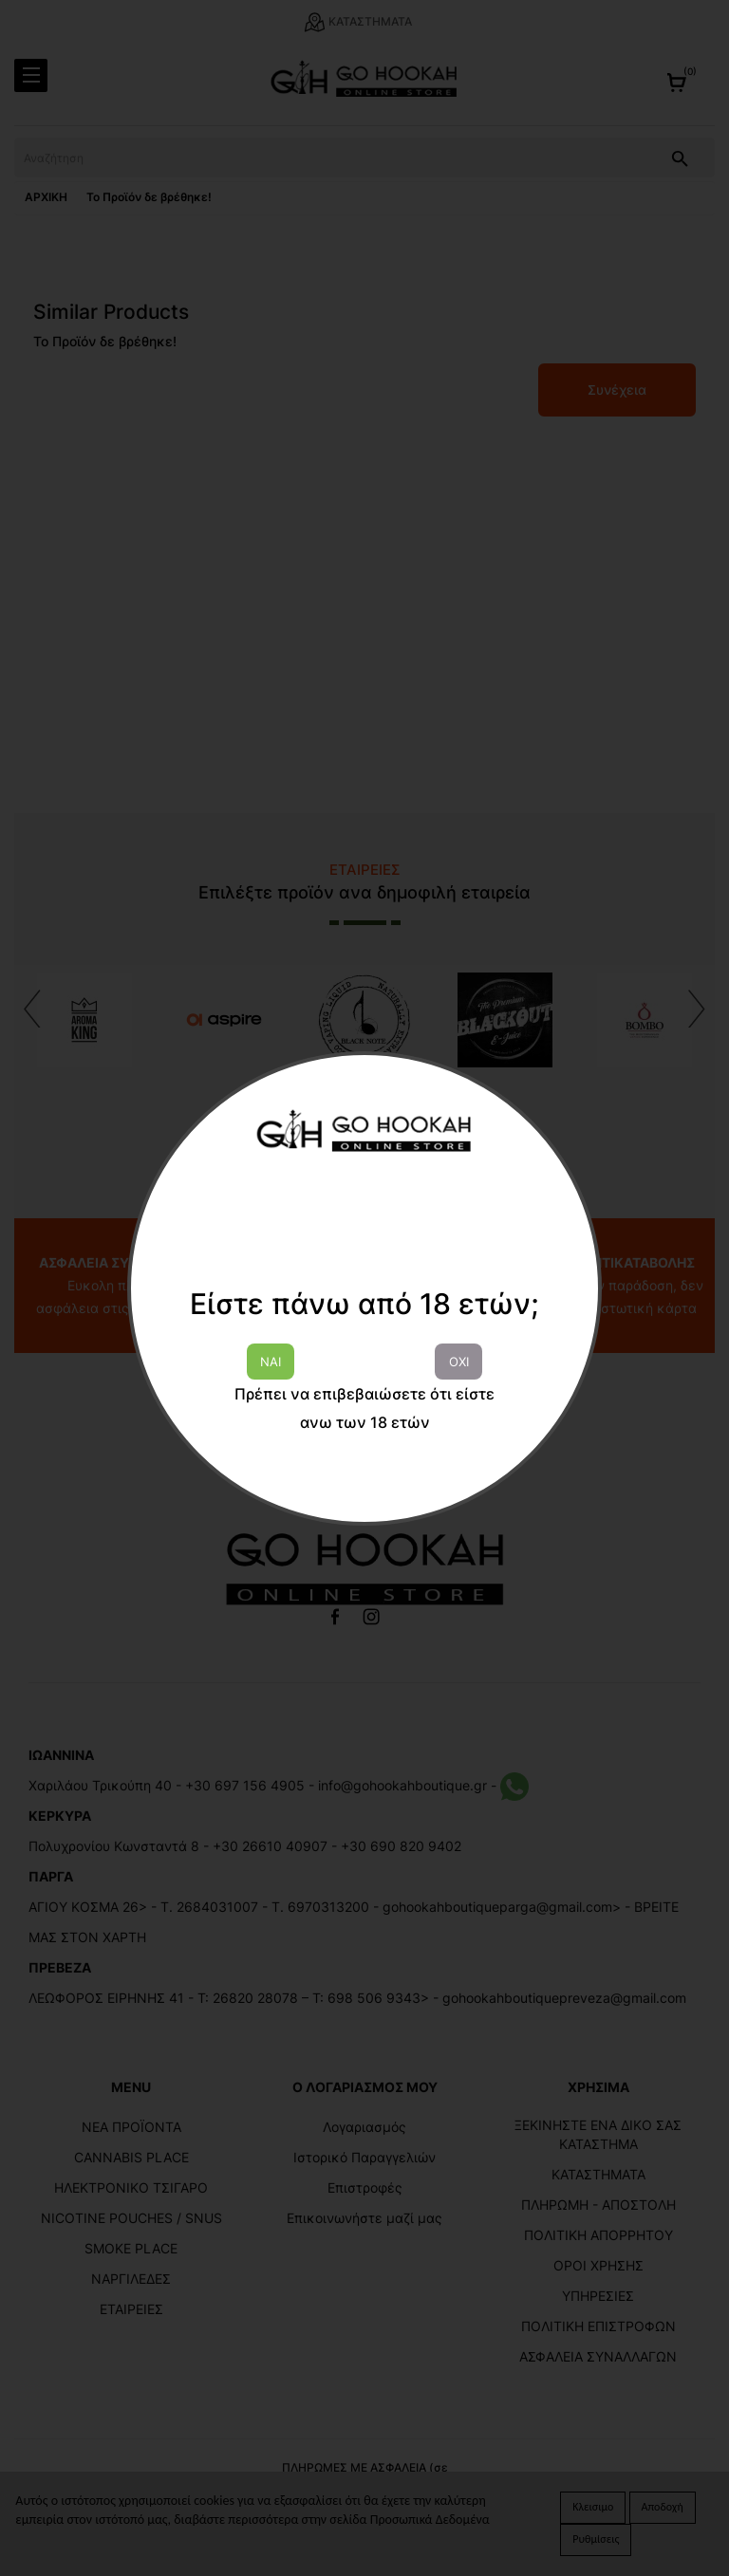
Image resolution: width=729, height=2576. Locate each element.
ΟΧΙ (459, 1361)
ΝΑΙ (270, 1361)
